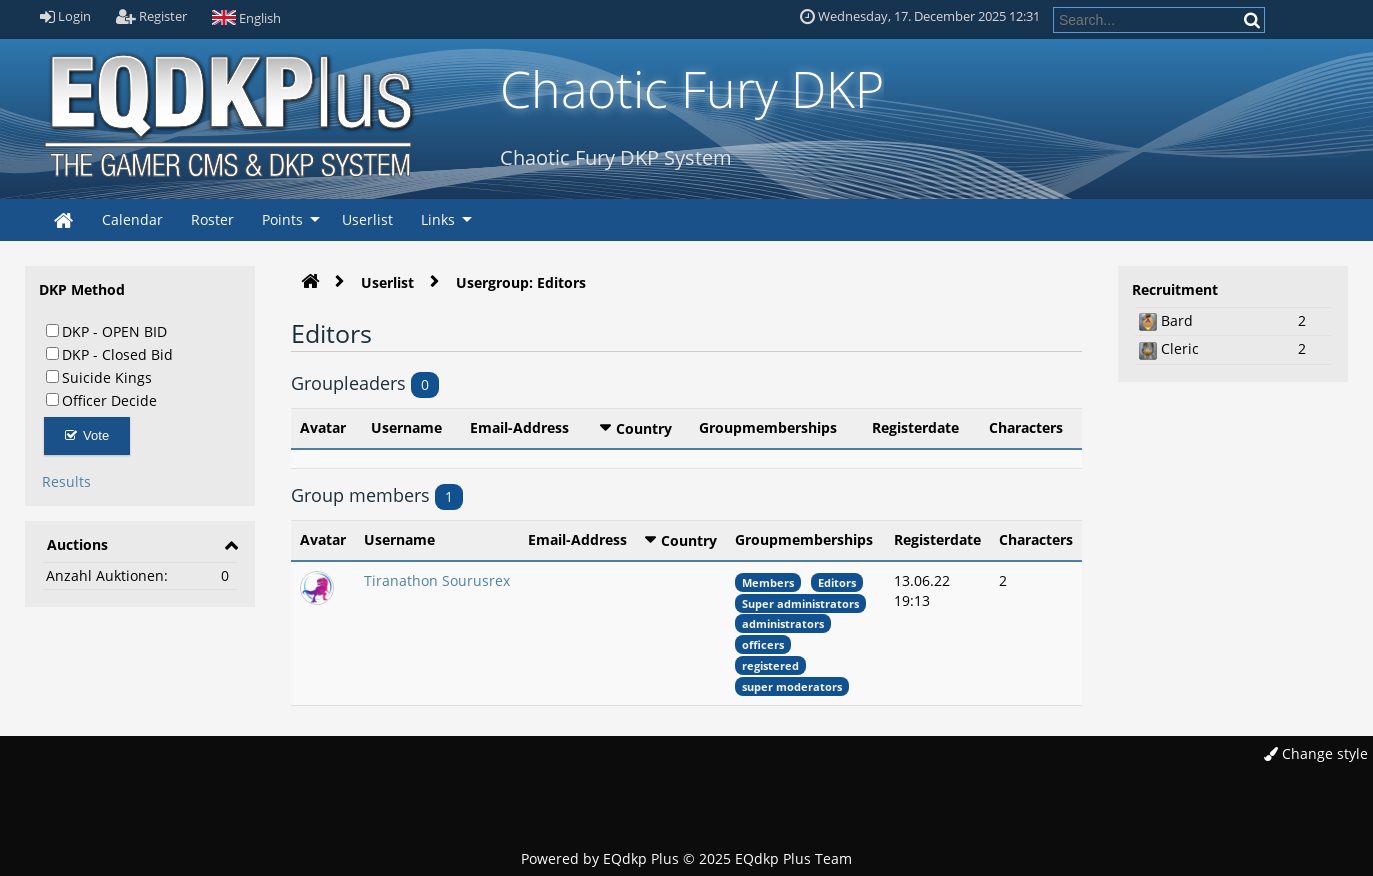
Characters (1026, 427)
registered (770, 665)
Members (768, 582)
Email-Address (519, 427)
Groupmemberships (768, 427)
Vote (87, 435)
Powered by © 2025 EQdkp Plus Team (686, 858)
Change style (1316, 753)
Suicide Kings (99, 377)
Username (406, 427)
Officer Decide (101, 400)
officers (763, 644)
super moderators (792, 686)
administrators (783, 623)
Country (644, 428)
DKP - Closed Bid (109, 354)
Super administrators (800, 603)
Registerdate (915, 427)
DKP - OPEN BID (106, 331)
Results (66, 481)
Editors (837, 582)
